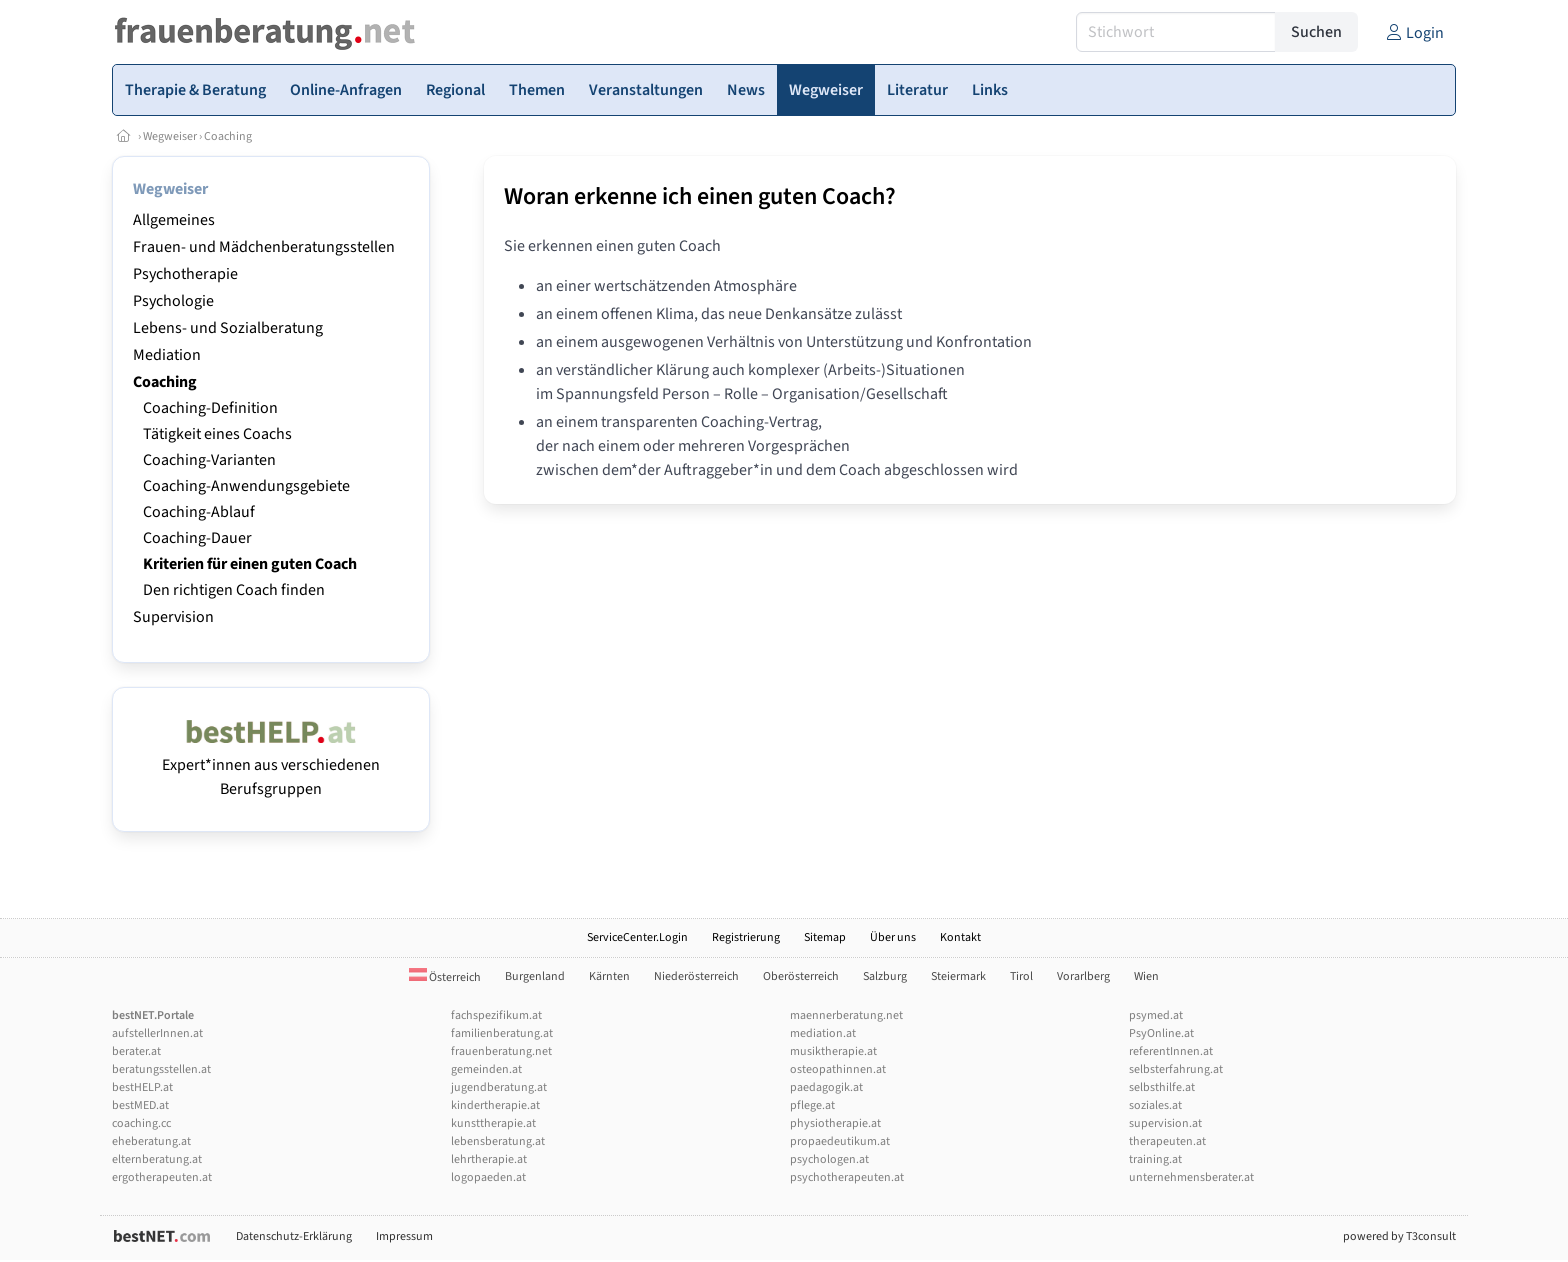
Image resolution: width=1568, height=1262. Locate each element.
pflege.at (812, 1105)
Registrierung (746, 937)
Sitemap (825, 937)
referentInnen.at (1171, 1051)
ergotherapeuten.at (162, 1177)
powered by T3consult (1399, 1236)
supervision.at (1165, 1123)
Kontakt (960, 937)
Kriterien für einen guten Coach (250, 564)
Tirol (1021, 976)
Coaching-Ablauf (199, 512)
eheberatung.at (151, 1141)
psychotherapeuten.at (847, 1177)
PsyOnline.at (1161, 1033)
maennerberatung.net (846, 1015)
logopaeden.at (488, 1177)
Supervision (173, 617)
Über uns (893, 937)
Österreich (445, 977)
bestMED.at (140, 1105)
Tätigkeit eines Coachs (217, 434)
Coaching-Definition (210, 408)
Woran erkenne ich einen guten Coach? (700, 196)
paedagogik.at (826, 1087)
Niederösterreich (696, 976)
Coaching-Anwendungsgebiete (246, 486)
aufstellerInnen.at (157, 1033)
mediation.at (823, 1033)
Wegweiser (170, 136)
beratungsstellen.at (161, 1069)
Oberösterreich (801, 976)
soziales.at (1155, 1105)
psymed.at (1156, 1015)
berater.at (136, 1051)
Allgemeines (174, 220)
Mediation (167, 355)
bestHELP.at (142, 1087)
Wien (1146, 976)
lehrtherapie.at (489, 1159)
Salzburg (885, 976)
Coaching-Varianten (209, 460)
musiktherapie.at (833, 1051)
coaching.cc (141, 1123)
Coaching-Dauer (197, 538)
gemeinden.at (486, 1069)
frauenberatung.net (501, 1051)
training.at (1155, 1159)
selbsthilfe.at (1162, 1087)
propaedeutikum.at (840, 1141)
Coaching (228, 136)
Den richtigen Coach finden (234, 590)
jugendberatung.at (499, 1087)
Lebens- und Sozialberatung (228, 328)
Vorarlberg (1083, 976)
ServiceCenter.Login (637, 937)
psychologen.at (829, 1159)
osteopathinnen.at (838, 1069)
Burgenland (535, 976)
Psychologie (173, 301)
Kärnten (609, 976)
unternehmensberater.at (1191, 1177)
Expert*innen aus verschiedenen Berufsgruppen (271, 765)
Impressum (404, 1236)
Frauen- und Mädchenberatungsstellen (264, 247)
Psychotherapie (185, 274)
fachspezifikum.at (496, 1015)
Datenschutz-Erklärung (294, 1236)
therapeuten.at (1167, 1141)
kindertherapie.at (495, 1105)
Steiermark (958, 976)
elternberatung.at (157, 1159)
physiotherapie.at (835, 1123)
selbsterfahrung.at (1176, 1069)
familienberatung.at (502, 1033)
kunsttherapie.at (493, 1123)
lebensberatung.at (498, 1141)
